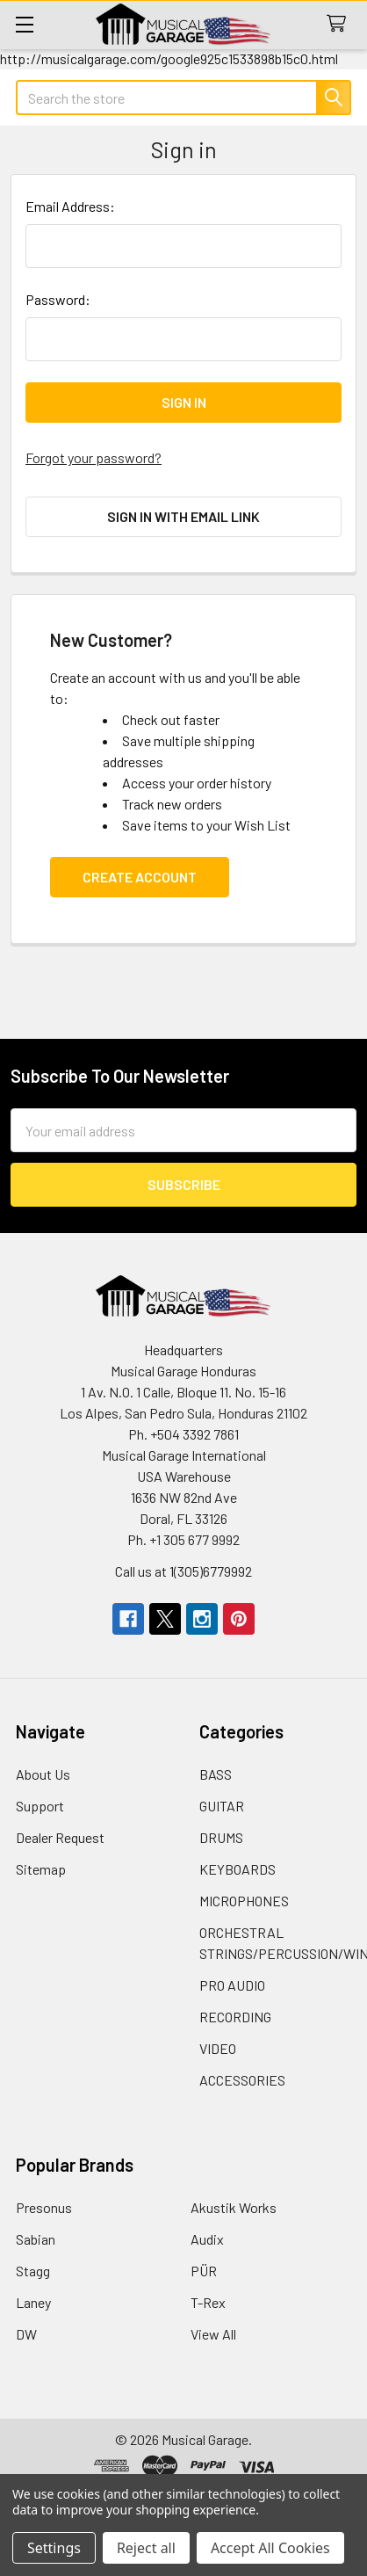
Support (40, 1805)
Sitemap (41, 1869)
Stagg (33, 2270)
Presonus (44, 2207)
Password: (57, 299)
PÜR (204, 2270)
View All (213, 2334)
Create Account (140, 876)
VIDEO (217, 2048)
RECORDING (235, 2016)
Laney (33, 2302)
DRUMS (221, 1837)
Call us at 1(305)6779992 (183, 1571)
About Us (43, 1774)
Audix (207, 2239)
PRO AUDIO (232, 1985)
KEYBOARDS (237, 1869)
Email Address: (70, 206)
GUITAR (221, 1805)
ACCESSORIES (242, 2080)
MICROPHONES (244, 1900)
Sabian (35, 2239)
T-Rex (208, 2302)
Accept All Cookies (270, 2548)
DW (26, 2334)
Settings (54, 2548)
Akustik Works (234, 2207)
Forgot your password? (93, 457)
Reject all (146, 2548)
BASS (215, 1774)
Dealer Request (60, 1837)
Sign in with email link (183, 516)
